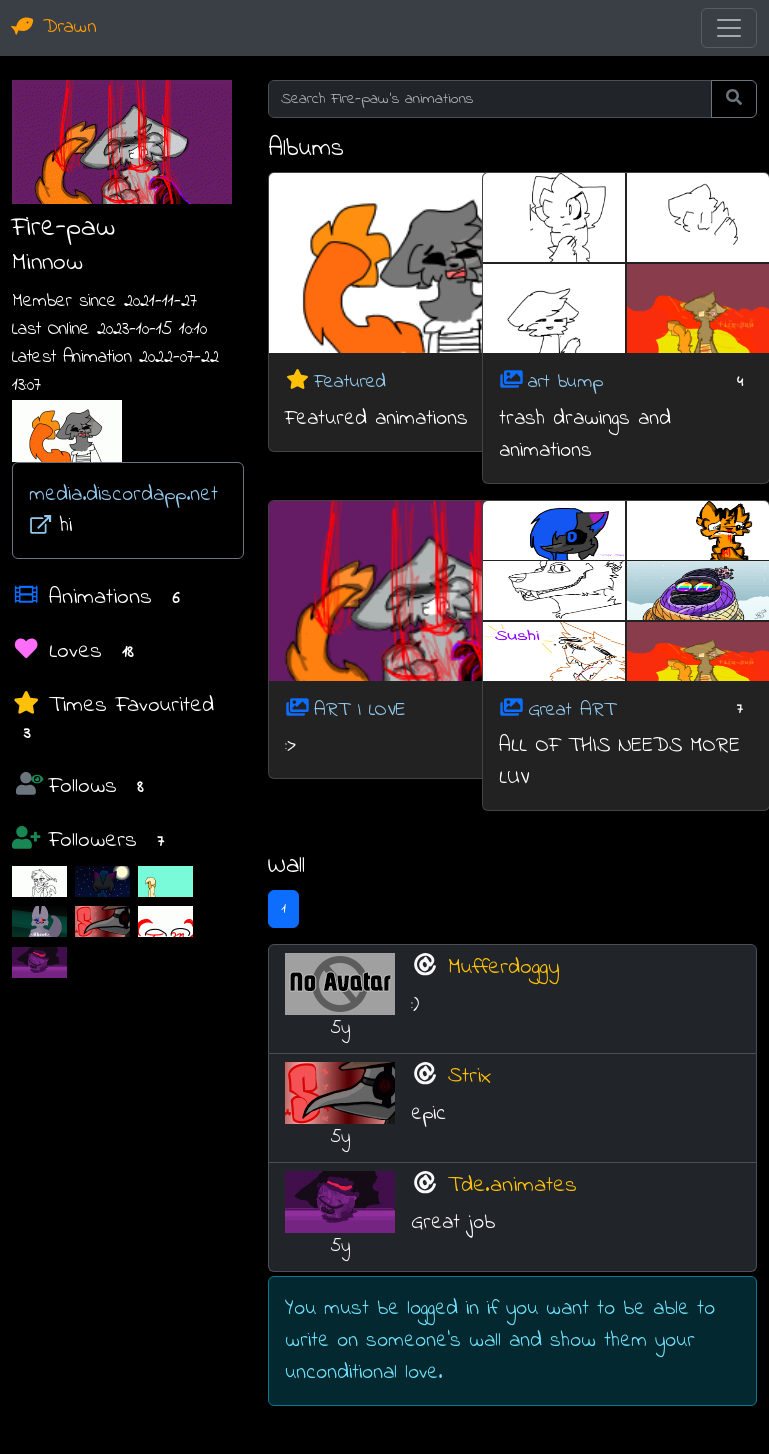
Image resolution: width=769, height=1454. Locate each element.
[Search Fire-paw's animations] (490, 99)
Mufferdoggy (503, 967)
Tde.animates (512, 1185)
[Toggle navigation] (729, 28)
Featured (350, 382)
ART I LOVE (360, 709)
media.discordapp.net (123, 506)
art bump (565, 382)
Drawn (54, 27)
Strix (469, 1076)
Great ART (571, 709)
